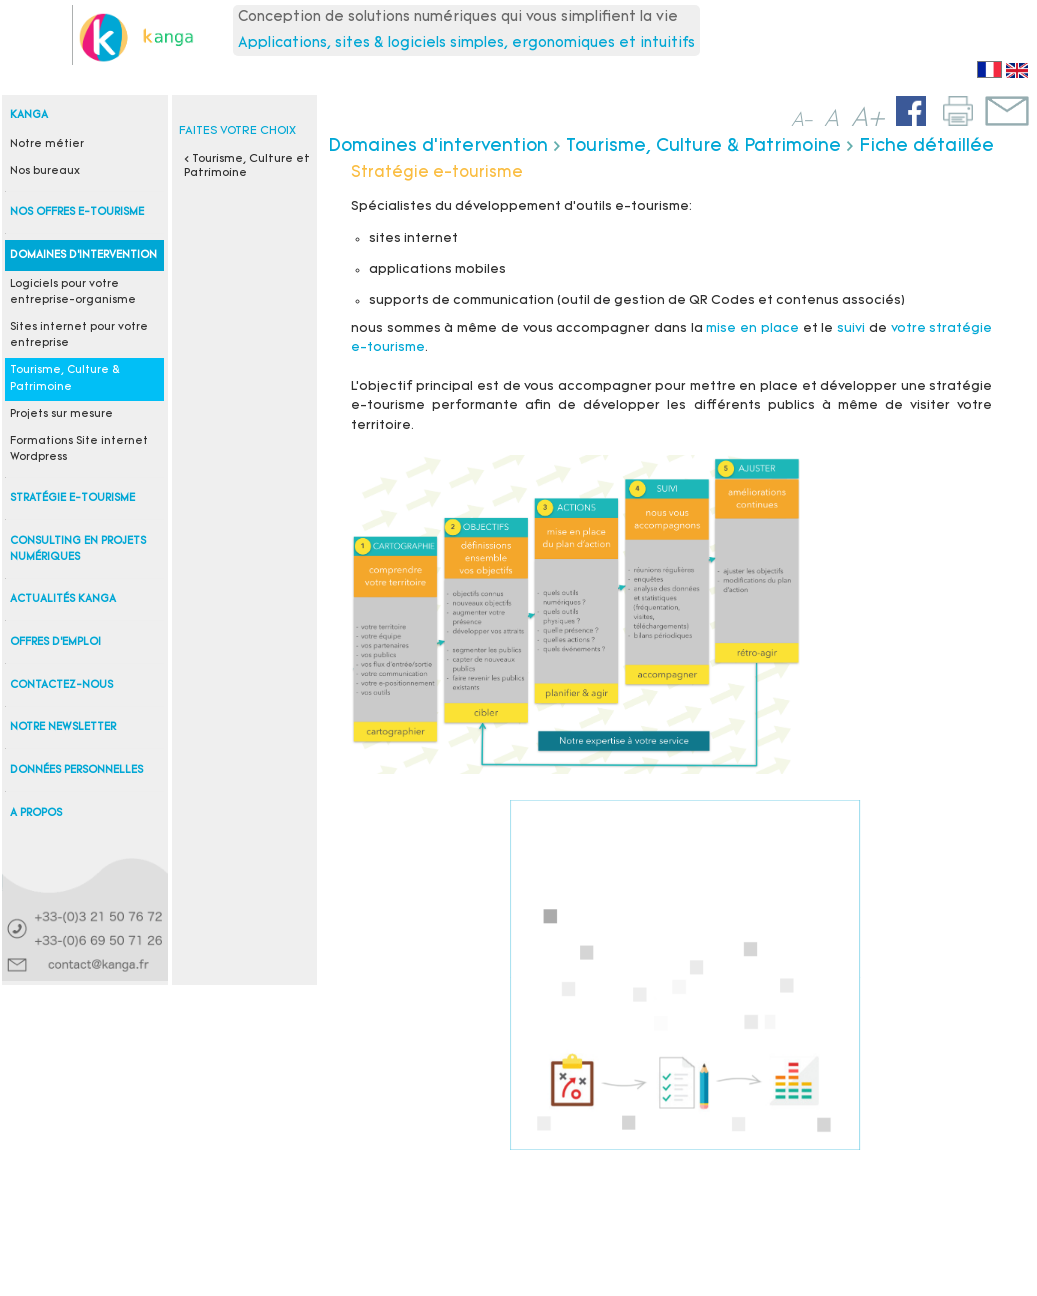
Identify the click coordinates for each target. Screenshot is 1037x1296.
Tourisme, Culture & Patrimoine (703, 146)
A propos (36, 813)
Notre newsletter (63, 727)
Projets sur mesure (61, 414)
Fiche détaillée (926, 146)
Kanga (29, 115)
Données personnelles (76, 770)
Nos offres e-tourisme (77, 212)
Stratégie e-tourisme (72, 498)
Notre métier (47, 144)
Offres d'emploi (55, 642)
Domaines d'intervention (83, 255)
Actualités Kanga (63, 599)
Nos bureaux (45, 171)
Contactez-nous (61, 685)
